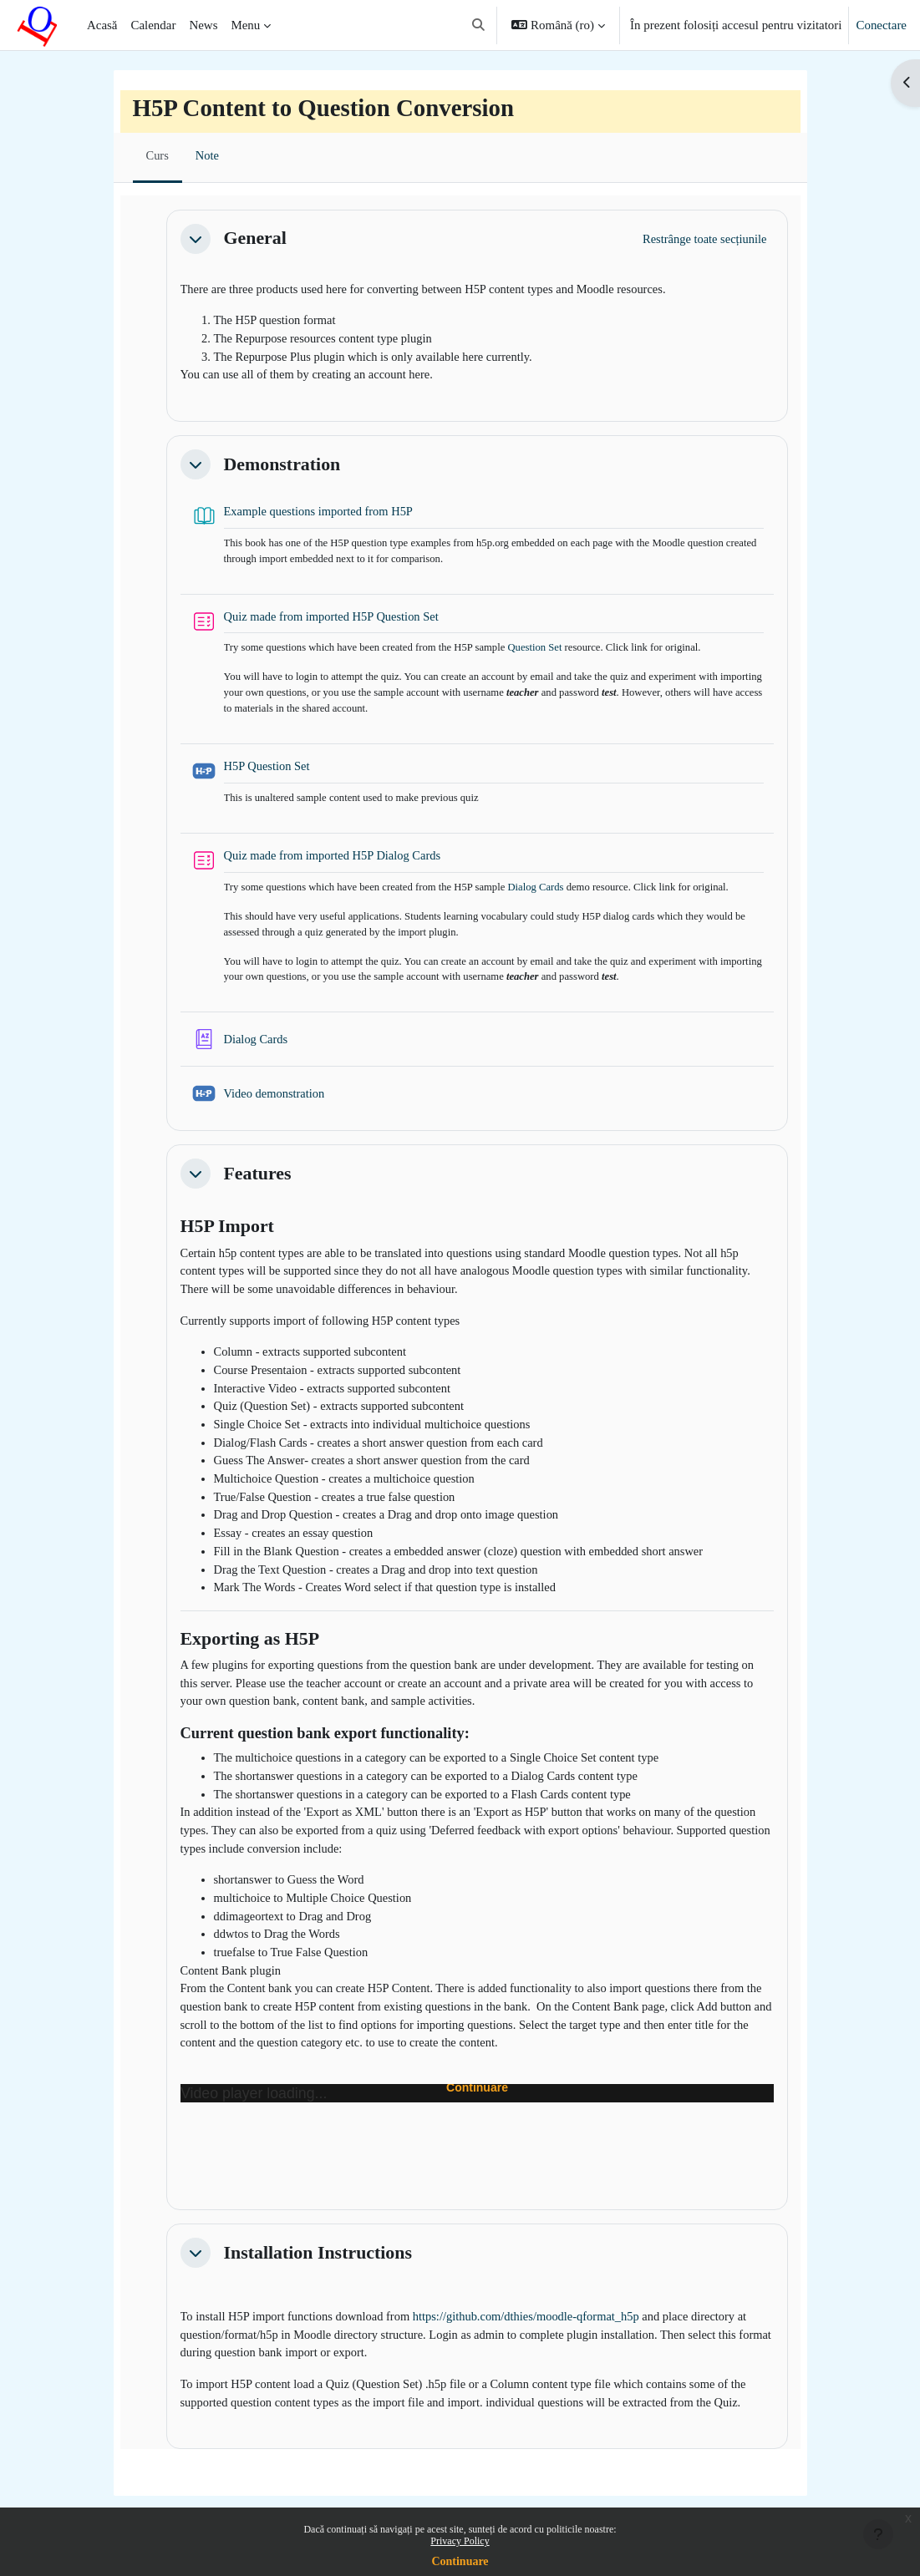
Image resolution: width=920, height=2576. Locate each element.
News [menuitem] (203, 25)
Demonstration (282, 467)
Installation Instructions (318, 2289)
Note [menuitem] (208, 156)
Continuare (459, 2561)
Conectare (881, 25)
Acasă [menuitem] (102, 25)
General (255, 237)
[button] (478, 25)
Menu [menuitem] (245, 25)
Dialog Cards (546, 896)
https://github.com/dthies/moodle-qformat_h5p (537, 2353)
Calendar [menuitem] (153, 25)
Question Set (545, 653)
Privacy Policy (459, 2541)
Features (258, 1185)
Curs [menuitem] (158, 156)
